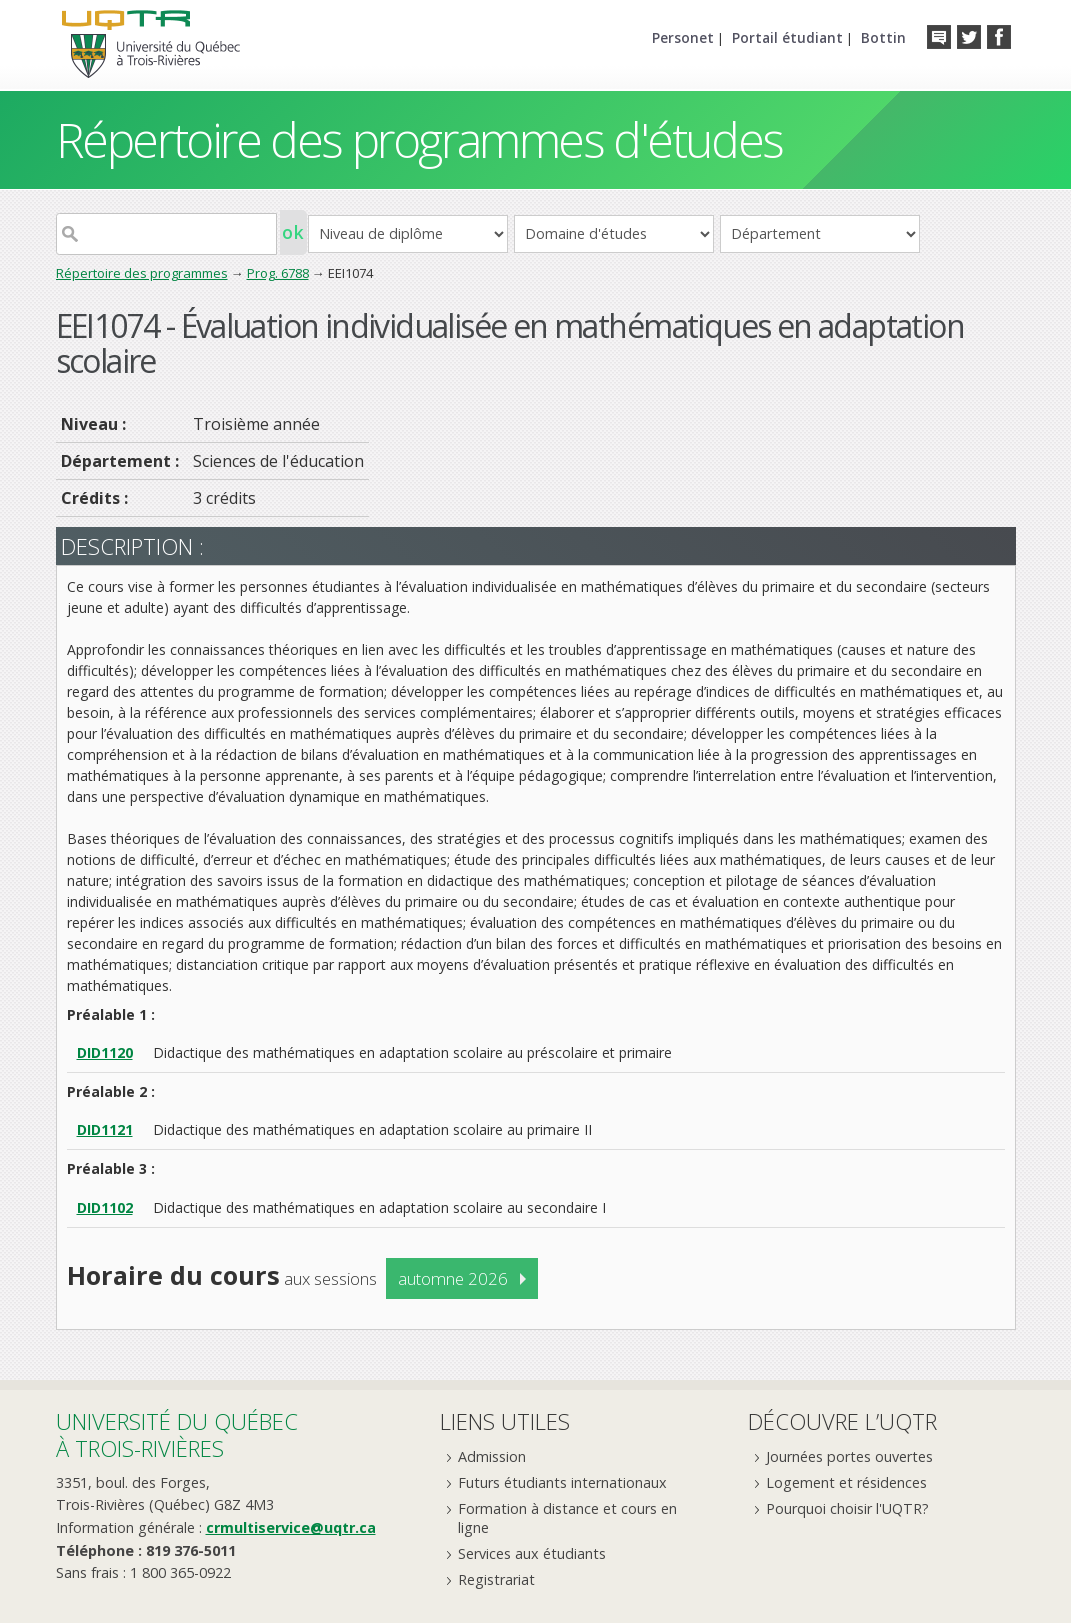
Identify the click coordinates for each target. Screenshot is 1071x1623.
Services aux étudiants (532, 1553)
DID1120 (105, 1052)
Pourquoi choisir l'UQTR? (847, 1508)
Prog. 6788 (278, 273)
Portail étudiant (787, 37)
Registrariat (496, 1579)
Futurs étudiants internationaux (562, 1482)
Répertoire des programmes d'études (419, 139)
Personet (683, 37)
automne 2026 (453, 1278)
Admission (492, 1456)
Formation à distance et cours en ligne (567, 1518)
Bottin (883, 37)
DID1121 (105, 1129)
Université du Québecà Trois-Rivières (177, 1434)
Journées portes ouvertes (849, 1456)
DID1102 (105, 1207)
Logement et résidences (846, 1482)
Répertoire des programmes (142, 273)
